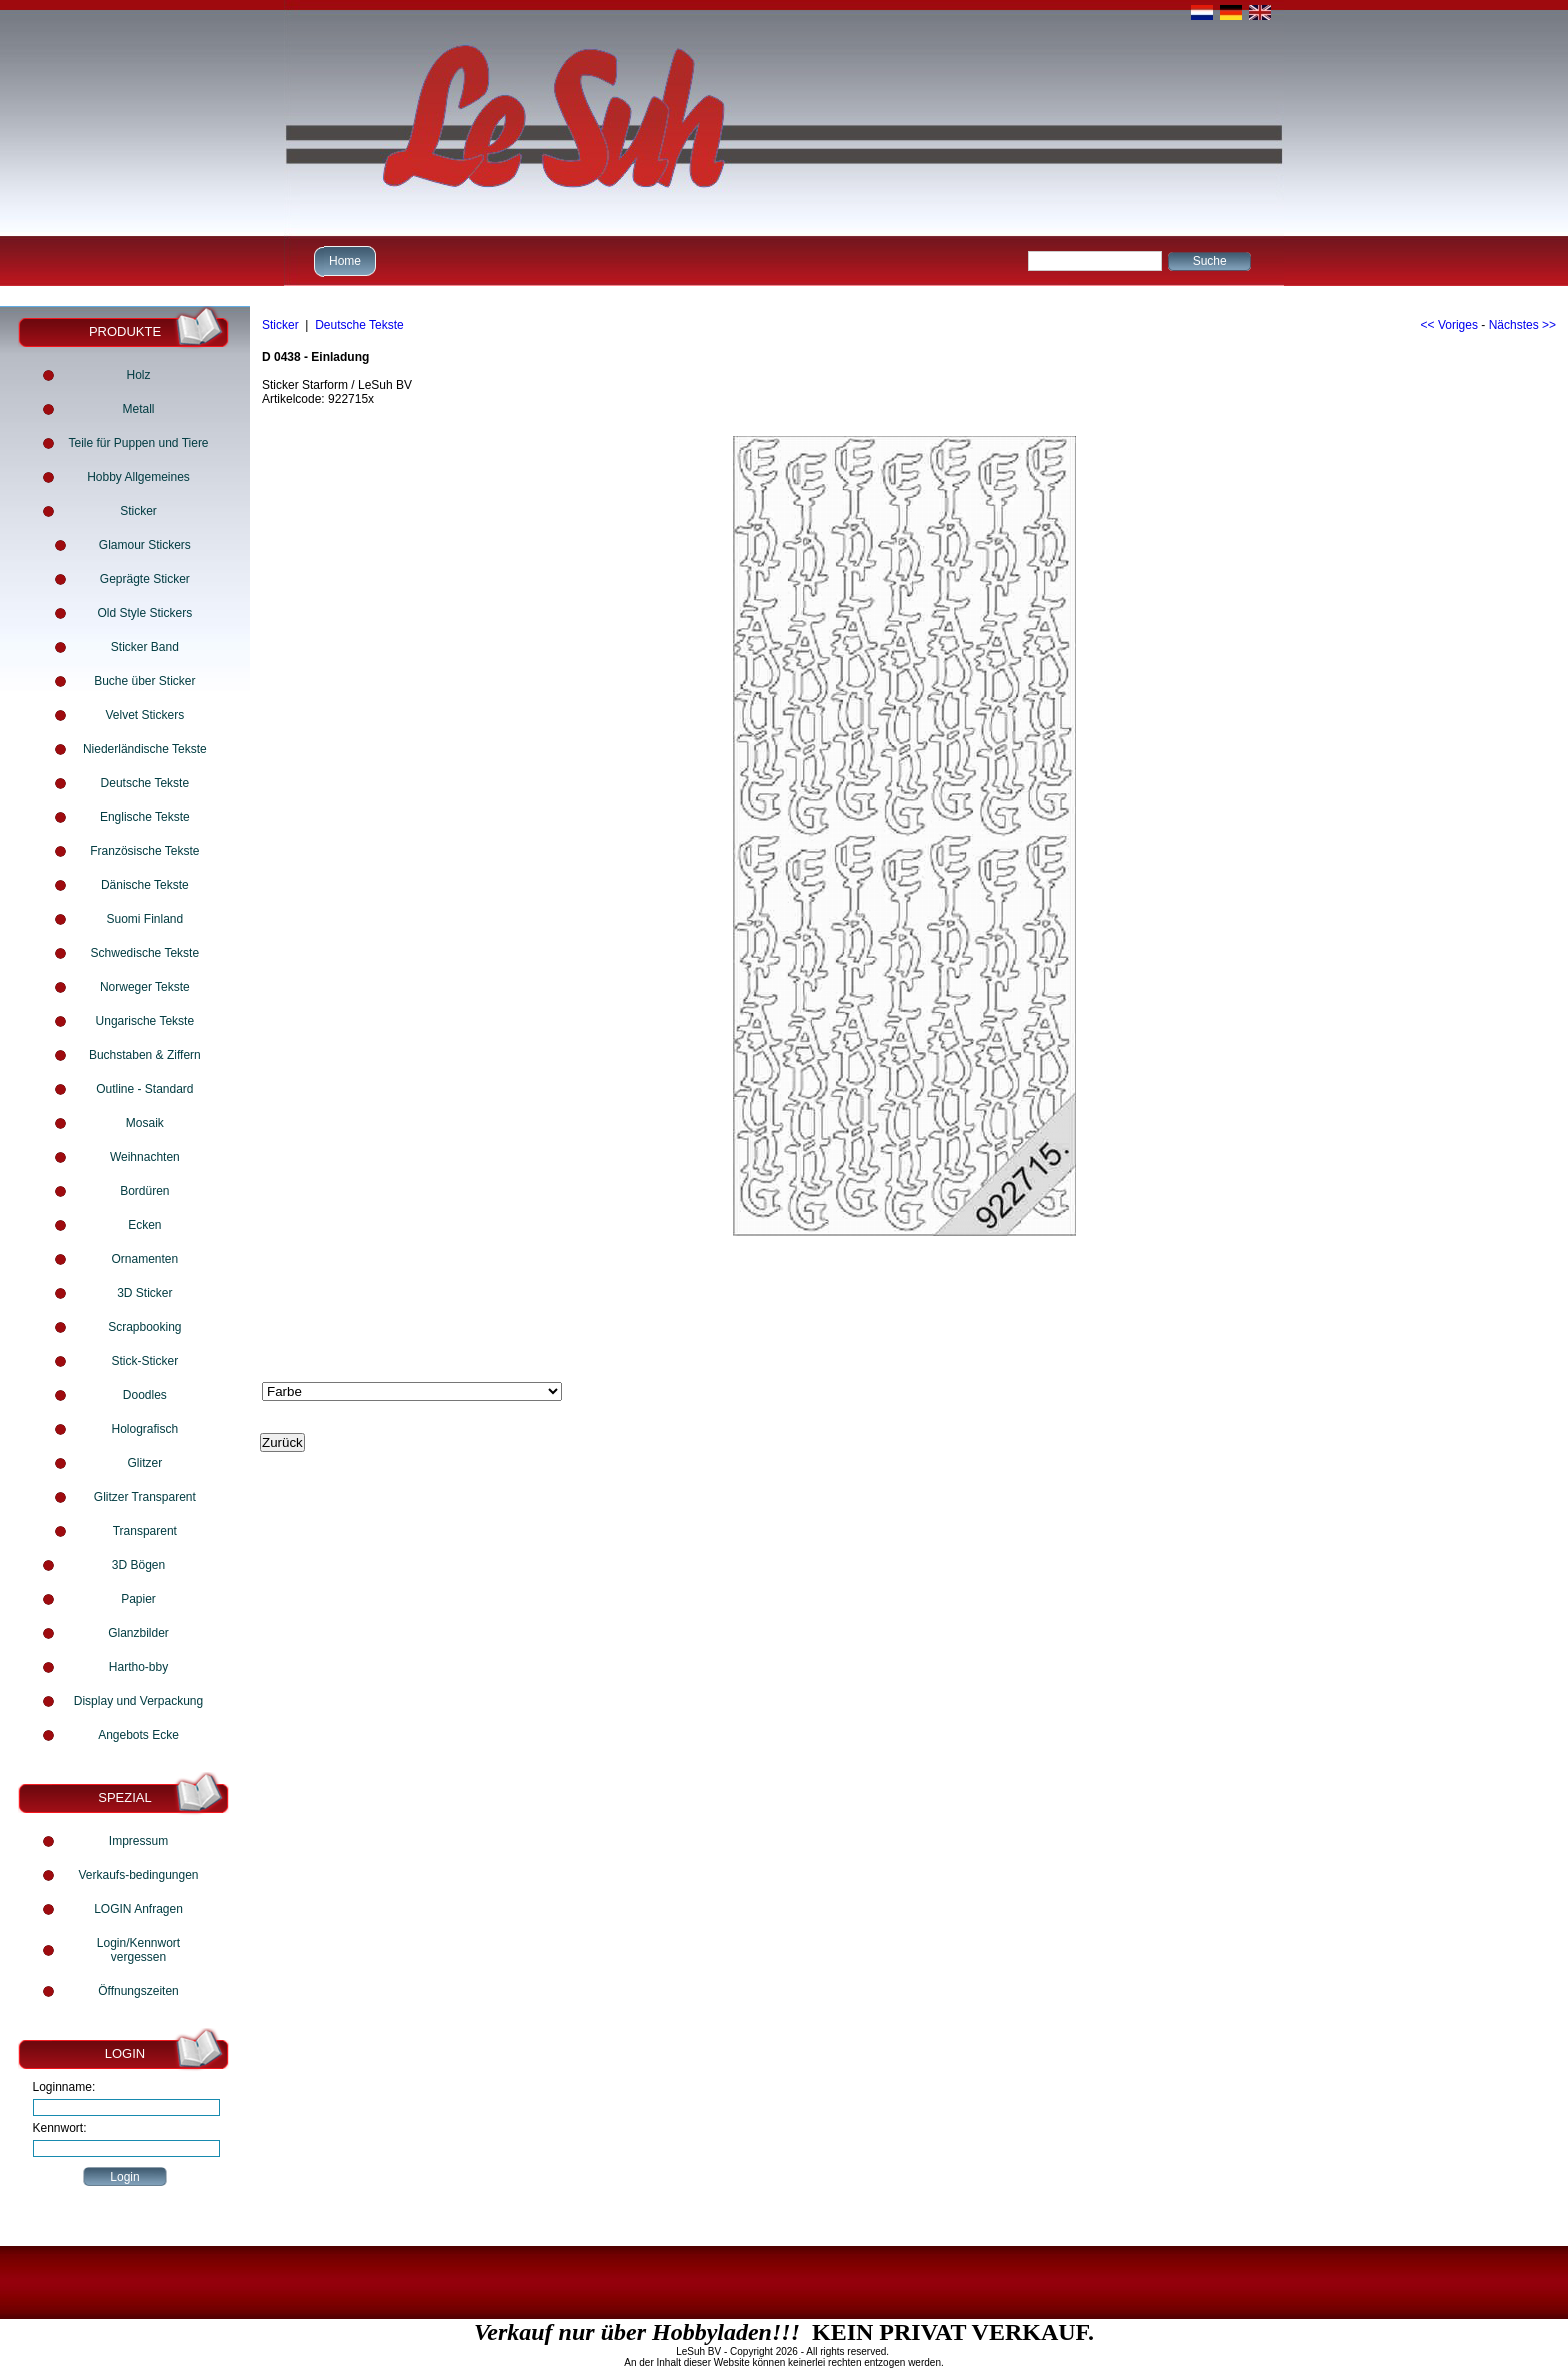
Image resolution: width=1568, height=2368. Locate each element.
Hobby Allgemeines (138, 477)
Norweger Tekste (145, 987)
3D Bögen (138, 1565)
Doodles (145, 1395)
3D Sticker (144, 1293)
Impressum (138, 1841)
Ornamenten (144, 1259)
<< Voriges (1449, 325)
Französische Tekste (144, 851)
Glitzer (145, 1463)
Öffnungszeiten (138, 1991)
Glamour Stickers (145, 545)
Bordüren (144, 1191)
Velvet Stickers (144, 715)
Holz (138, 375)
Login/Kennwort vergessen (138, 1950)
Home (342, 260)
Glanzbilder (138, 1633)
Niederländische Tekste (145, 749)
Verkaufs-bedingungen (138, 1875)
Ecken (144, 1225)
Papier (138, 1599)
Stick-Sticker (144, 1361)
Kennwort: (60, 2128)
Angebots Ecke (138, 1735)
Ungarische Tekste (145, 1021)
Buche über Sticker (144, 681)
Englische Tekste (145, 817)
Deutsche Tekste (145, 783)
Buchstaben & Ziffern (145, 1055)
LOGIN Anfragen (138, 1909)
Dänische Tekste (145, 885)
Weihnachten (145, 1157)
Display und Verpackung (138, 1701)
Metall (138, 409)
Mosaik (145, 1123)
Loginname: (64, 2087)
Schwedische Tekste (145, 953)
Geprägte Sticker (145, 579)
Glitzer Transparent (145, 1497)
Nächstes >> (1522, 325)
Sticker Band (145, 647)
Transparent (145, 1531)
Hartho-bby (138, 1667)
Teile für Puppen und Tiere (138, 443)
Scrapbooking (144, 1327)
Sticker (138, 511)
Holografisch (144, 1429)
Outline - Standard (144, 1089)
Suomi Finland (144, 919)
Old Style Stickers (144, 613)
